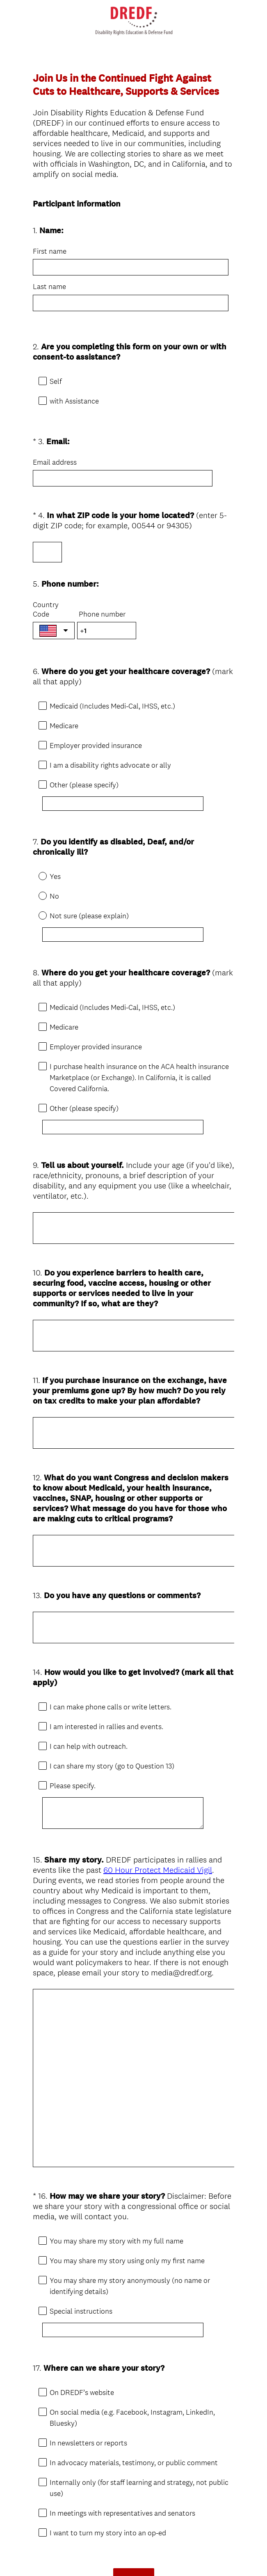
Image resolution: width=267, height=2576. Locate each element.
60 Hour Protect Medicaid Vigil (157, 1774)
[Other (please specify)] (126, 774)
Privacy (115, 2556)
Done (134, 2468)
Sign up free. (174, 2515)
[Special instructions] (126, 2234)
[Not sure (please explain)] (126, 897)
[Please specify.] (126, 1724)
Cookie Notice (144, 2556)
